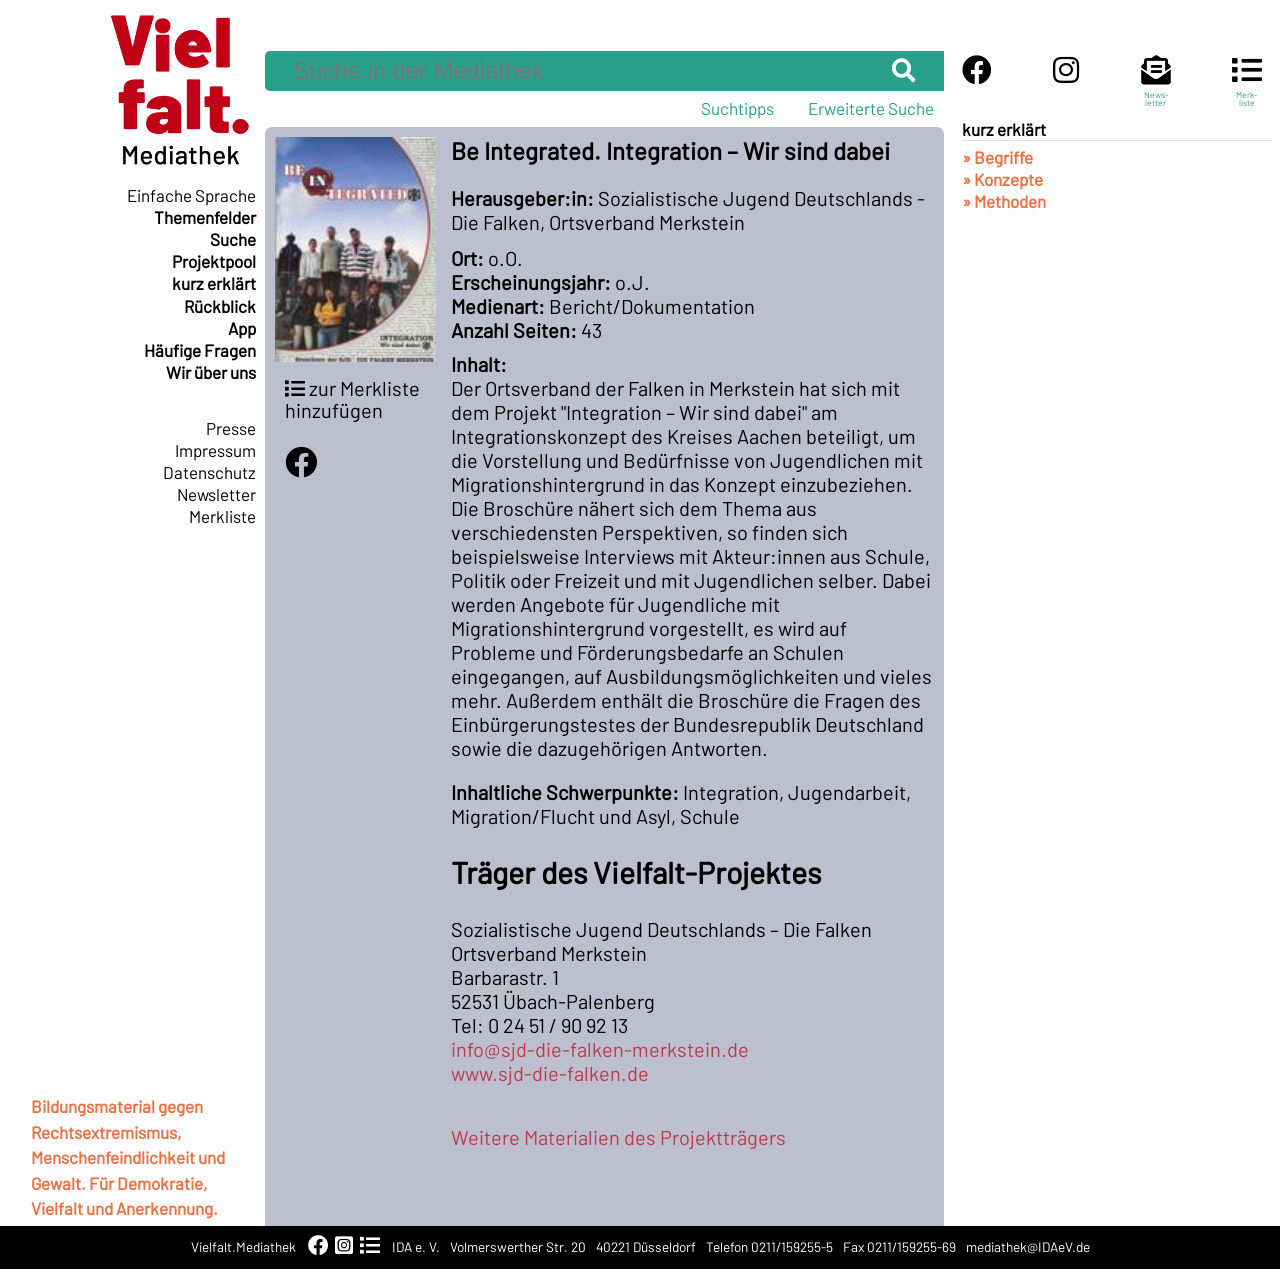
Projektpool (214, 261)
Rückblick (220, 306)
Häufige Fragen (200, 350)
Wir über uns (211, 372)
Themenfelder (205, 217)
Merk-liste (1247, 90)
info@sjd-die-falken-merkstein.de (600, 1049)
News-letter (1156, 90)
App (242, 328)
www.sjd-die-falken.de (550, 1073)
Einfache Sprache (191, 195)
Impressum (215, 450)
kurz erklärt (214, 283)
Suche (233, 239)
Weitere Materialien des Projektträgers (618, 1137)
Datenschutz (209, 472)
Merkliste (222, 516)
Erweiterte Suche (871, 108)
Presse (231, 428)
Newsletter (216, 494)
